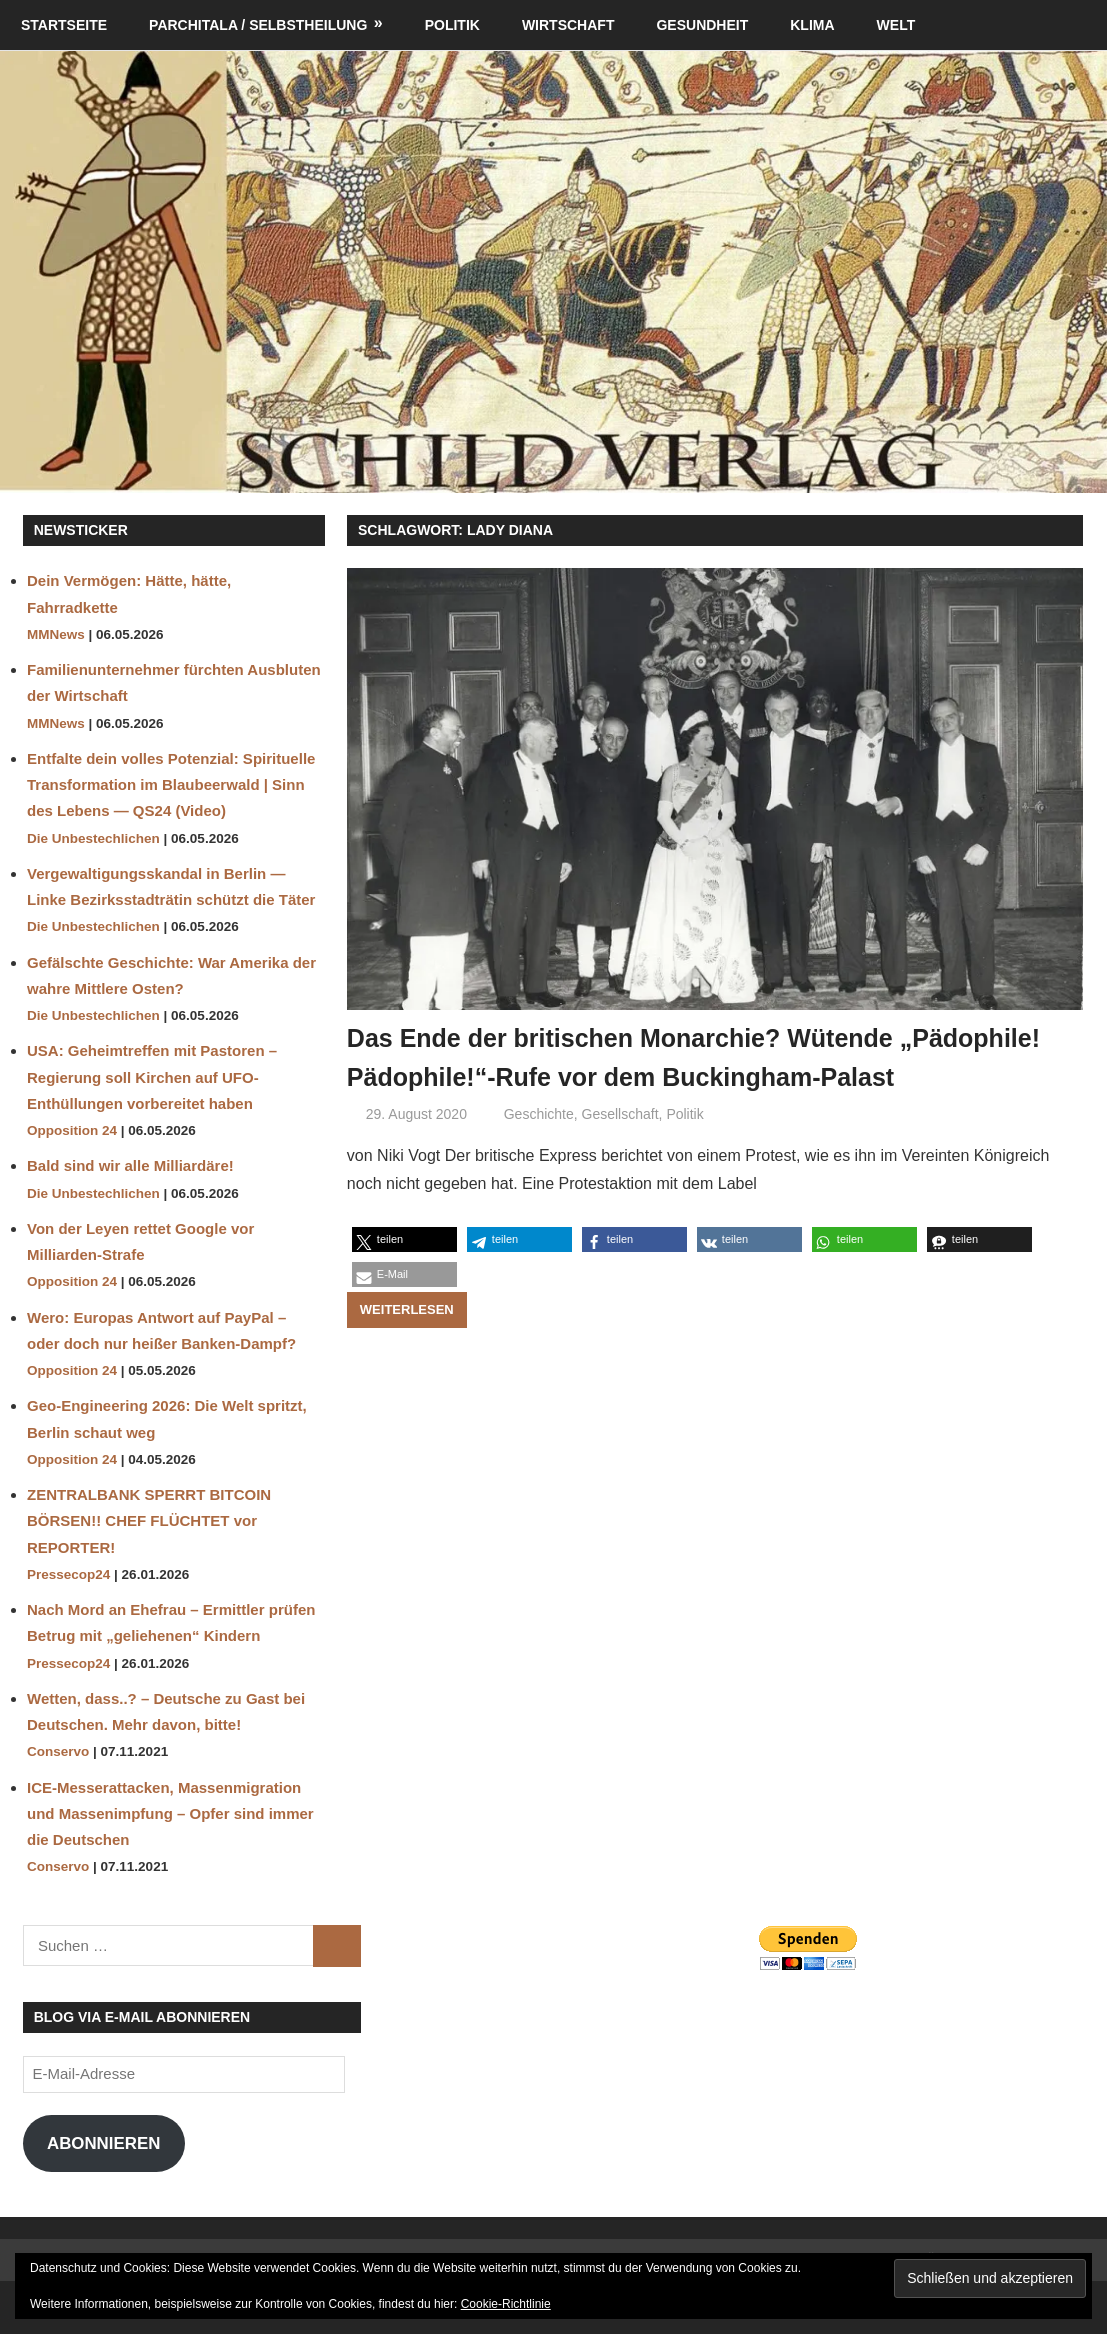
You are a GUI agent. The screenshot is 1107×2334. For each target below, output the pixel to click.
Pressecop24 (68, 1574)
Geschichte (539, 1153)
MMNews (56, 634)
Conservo (58, 1751)
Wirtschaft (568, 25)
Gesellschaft (620, 1153)
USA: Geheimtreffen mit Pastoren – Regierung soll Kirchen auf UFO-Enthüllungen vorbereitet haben (152, 1077)
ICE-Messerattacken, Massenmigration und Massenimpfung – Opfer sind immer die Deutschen (170, 1814)
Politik (452, 25)
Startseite (64, 25)
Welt (896, 25)
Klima (812, 25)
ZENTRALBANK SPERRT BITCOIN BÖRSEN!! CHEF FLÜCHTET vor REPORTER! (149, 1521)
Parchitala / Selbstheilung (258, 25)
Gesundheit (702, 25)
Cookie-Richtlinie (506, 2304)
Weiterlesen (407, 1348)
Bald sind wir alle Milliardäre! (130, 1165)
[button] (404, 1279)
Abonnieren (103, 2143)
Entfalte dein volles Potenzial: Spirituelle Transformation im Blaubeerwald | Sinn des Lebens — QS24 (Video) (171, 785)
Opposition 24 (72, 1130)
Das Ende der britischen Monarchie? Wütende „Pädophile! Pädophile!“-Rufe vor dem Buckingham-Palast (694, 1076)
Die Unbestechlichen (93, 838)
